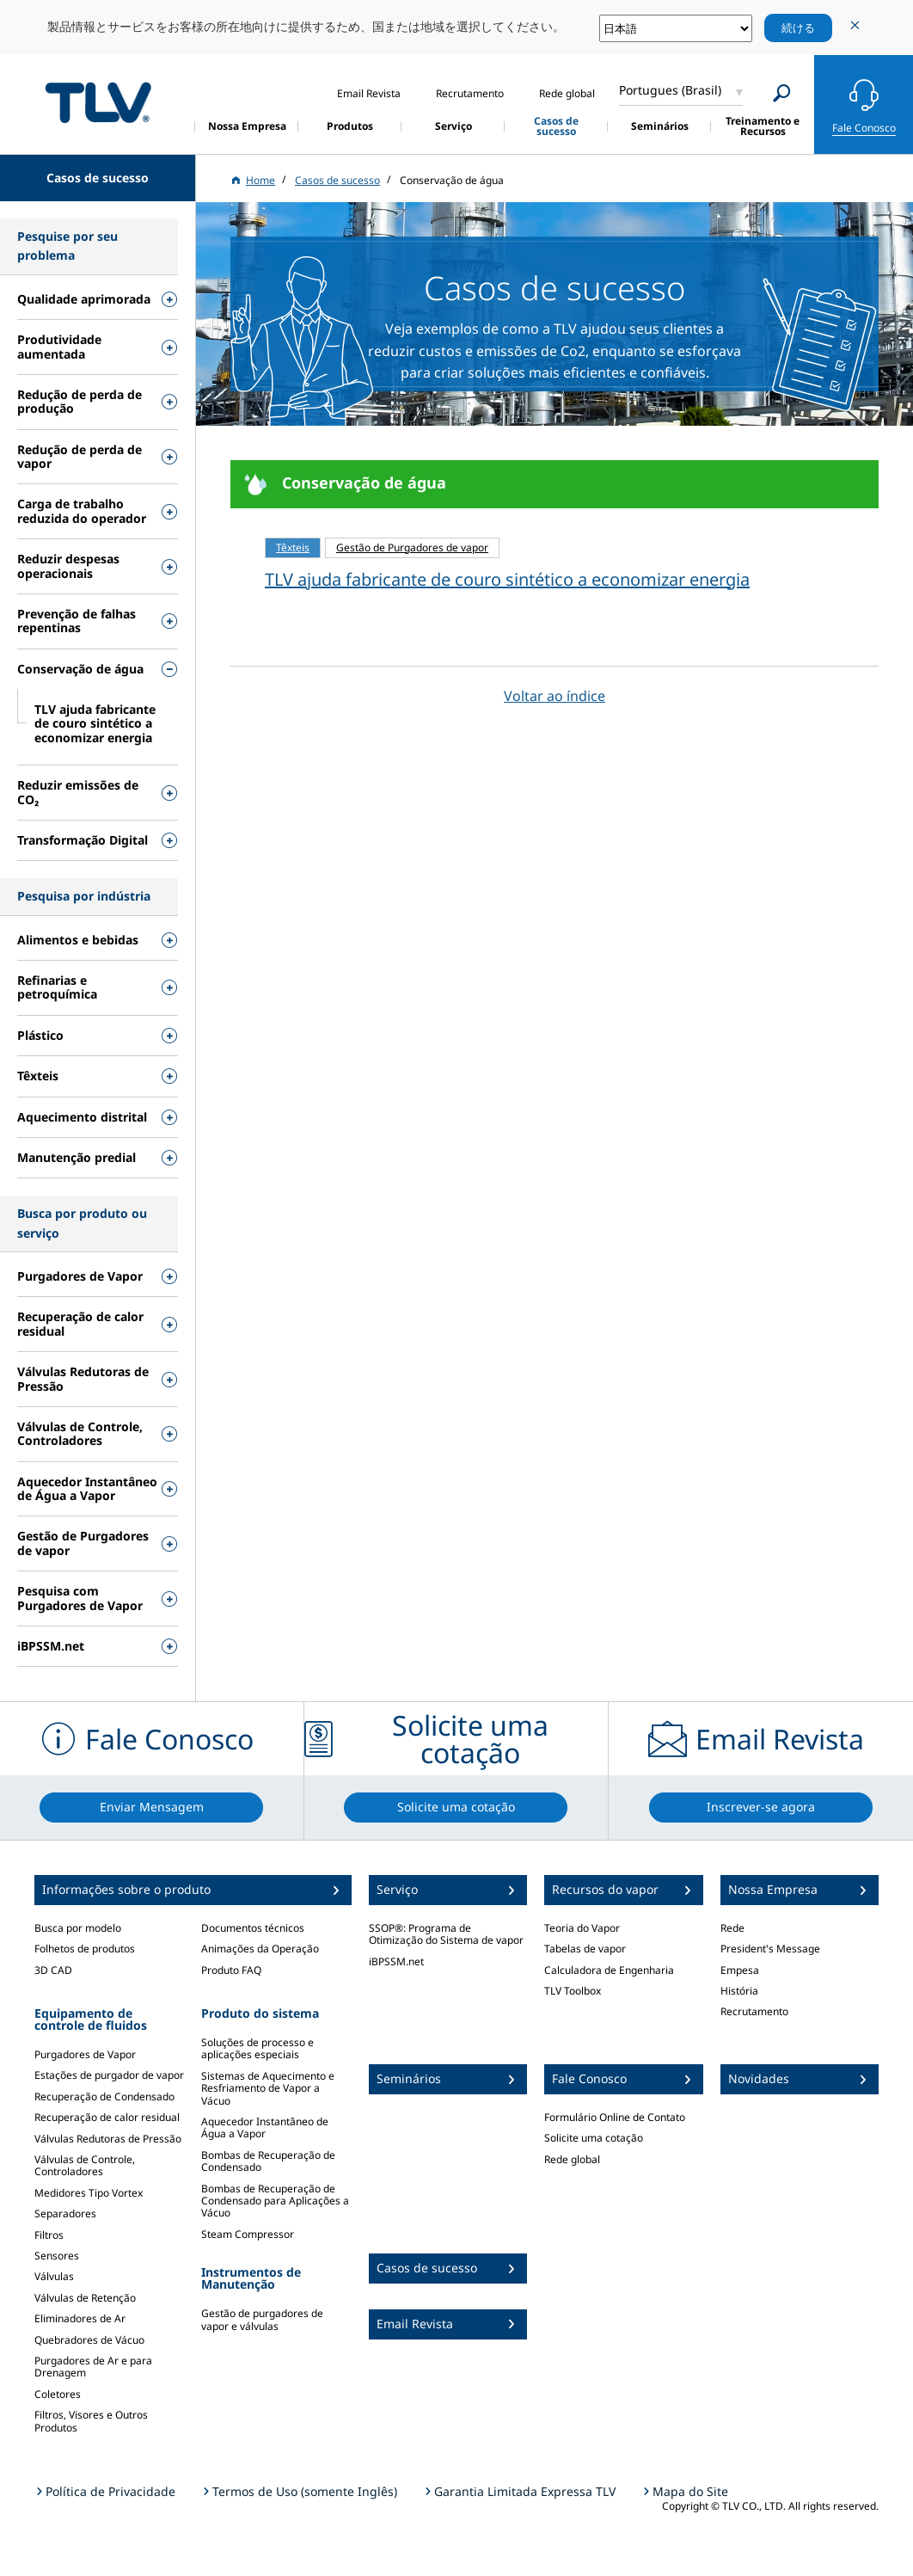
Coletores (57, 2394)
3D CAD (53, 1970)
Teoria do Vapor (582, 1928)
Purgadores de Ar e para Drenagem (93, 2366)
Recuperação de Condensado (104, 2096)
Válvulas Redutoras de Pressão (107, 2138)
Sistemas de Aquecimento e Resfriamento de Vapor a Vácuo (267, 2088)
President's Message (770, 1948)
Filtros (49, 2235)
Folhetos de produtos (84, 1948)
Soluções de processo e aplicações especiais (257, 2048)
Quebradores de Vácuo (89, 2340)
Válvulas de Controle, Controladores (84, 2165)
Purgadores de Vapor (85, 2054)
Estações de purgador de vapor (109, 2075)
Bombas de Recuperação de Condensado (268, 2161)
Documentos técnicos (252, 1928)
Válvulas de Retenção (85, 2297)
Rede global (572, 2159)
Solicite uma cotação (593, 2137)
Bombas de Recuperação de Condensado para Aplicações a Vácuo (275, 2201)
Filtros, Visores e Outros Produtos (91, 2420)
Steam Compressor (247, 2234)
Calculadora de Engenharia (609, 1970)
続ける (798, 27)
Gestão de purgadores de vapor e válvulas (262, 2319)
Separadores (65, 2213)
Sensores (56, 2255)
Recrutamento (754, 2011)
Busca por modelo (77, 1928)
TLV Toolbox (572, 1990)
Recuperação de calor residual (107, 2117)
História (739, 1990)
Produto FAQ (231, 1970)
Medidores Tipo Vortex (88, 2193)
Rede (732, 1928)
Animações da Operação (260, 1948)
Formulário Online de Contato (614, 2117)
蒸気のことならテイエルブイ (98, 102)
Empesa (739, 1970)
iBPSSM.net (396, 1961)
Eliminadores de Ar (80, 2318)
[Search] (782, 93)
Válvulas (54, 2276)
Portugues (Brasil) (670, 90)
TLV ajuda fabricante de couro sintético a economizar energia (507, 579)
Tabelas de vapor (585, 1948)
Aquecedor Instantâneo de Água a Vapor (264, 2127)
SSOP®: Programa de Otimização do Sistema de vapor (446, 1934)
